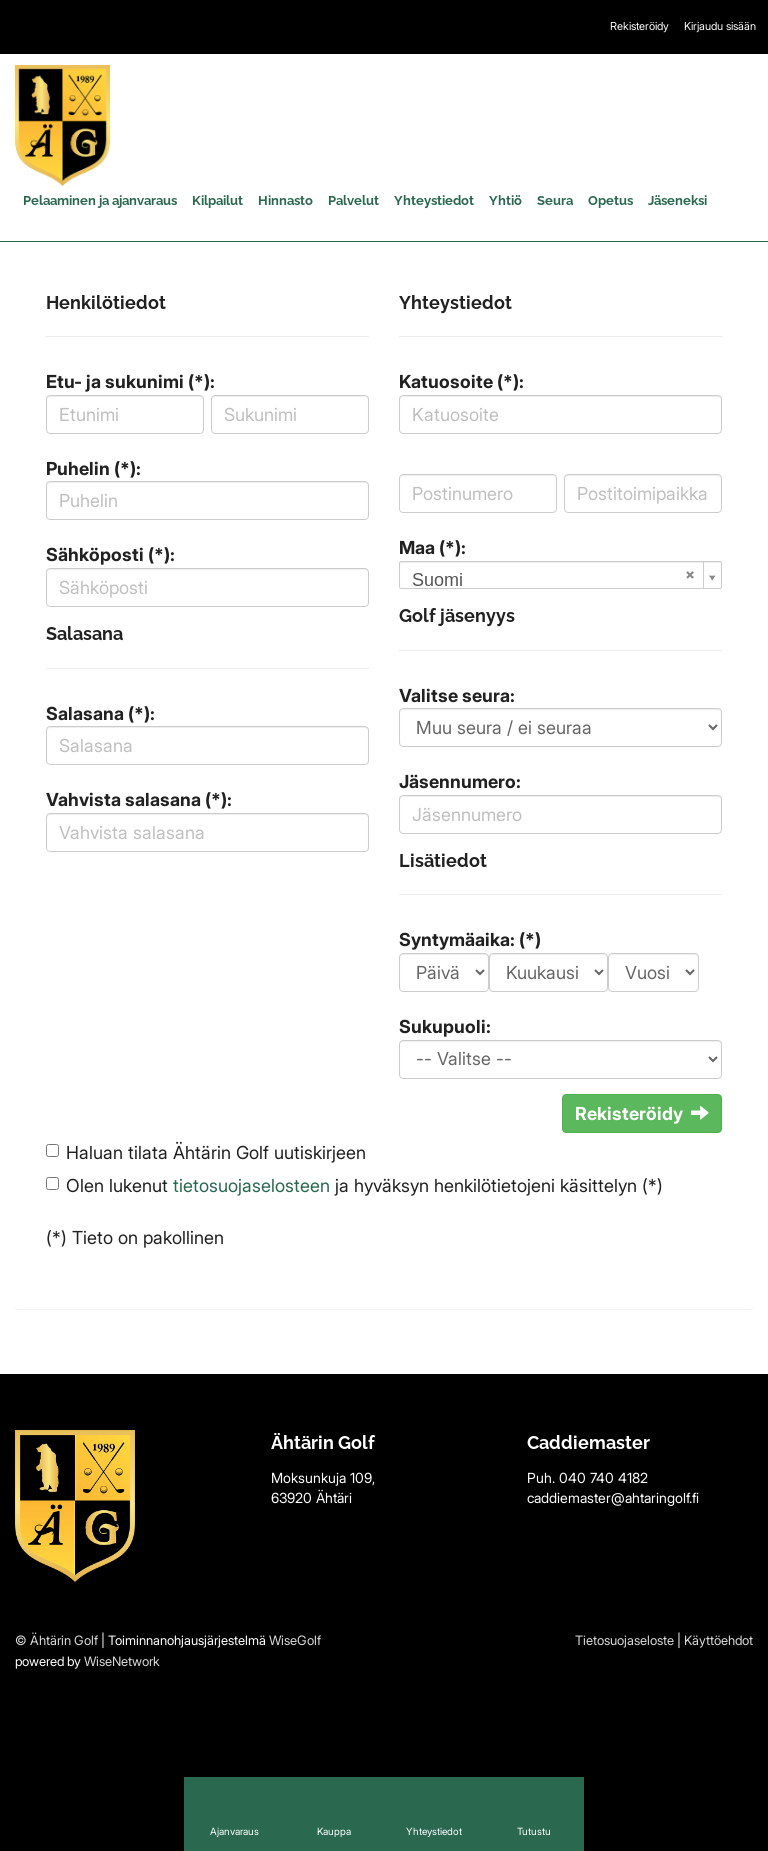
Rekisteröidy (639, 26)
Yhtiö (505, 200)
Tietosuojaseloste (624, 1640)
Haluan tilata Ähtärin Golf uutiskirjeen (216, 1152)
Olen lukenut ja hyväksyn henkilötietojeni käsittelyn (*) (364, 1185)
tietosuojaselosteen (251, 1185)
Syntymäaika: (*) (470, 939)
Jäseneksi (677, 200)
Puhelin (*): (93, 468)
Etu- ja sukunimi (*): (130, 381)
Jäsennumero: (460, 781)
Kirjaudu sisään (720, 26)
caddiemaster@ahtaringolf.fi (613, 1497)
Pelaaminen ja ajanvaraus (100, 200)
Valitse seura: (457, 695)
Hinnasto (285, 200)
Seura (555, 200)
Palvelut (353, 200)
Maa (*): (432, 547)
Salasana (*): (100, 713)
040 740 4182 (603, 1477)
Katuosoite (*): (461, 381)
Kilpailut (217, 200)
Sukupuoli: (445, 1026)
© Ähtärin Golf (56, 1640)
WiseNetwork (122, 1661)
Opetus (610, 200)
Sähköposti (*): (110, 554)
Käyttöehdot (718, 1640)
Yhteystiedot (434, 200)
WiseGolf (295, 1640)
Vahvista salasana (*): (139, 799)
